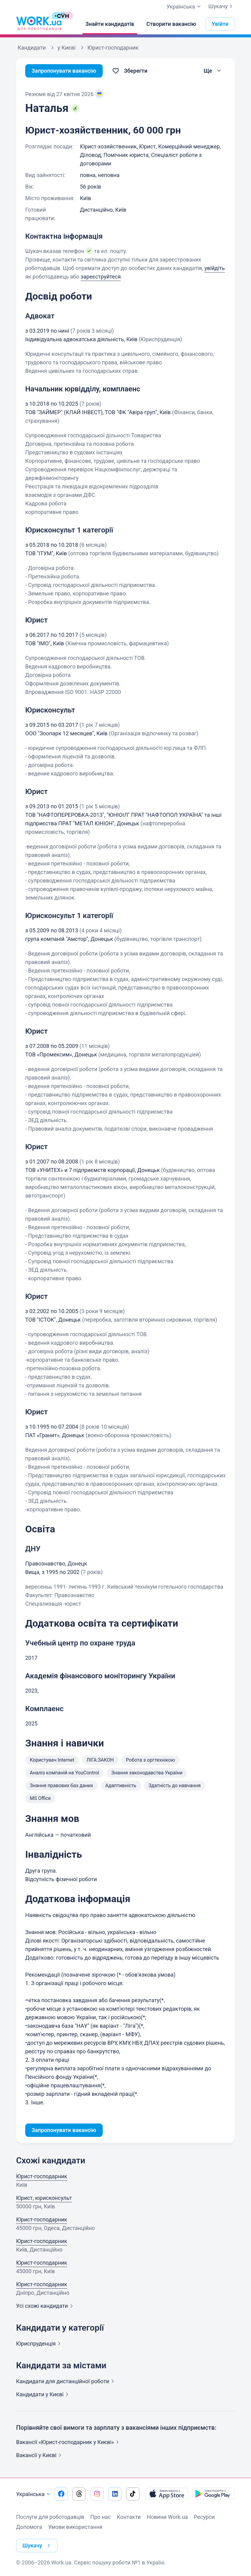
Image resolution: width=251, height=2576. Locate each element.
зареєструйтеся (101, 276)
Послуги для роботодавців (50, 2517)
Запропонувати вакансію (64, 71)
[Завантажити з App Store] (167, 2494)
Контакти (129, 2517)
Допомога (29, 2527)
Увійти (220, 24)
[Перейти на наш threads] (79, 2494)
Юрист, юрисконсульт (44, 2198)
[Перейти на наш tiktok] (132, 2494)
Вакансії (40, 2455)
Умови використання (75, 2527)
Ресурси (204, 2517)
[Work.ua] (39, 24)
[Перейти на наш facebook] (61, 2494)
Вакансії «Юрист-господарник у (68, 2442)
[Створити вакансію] (171, 24)
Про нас (100, 2517)
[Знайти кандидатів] (109, 24)
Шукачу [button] (37, 2545)
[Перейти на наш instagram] (97, 2494)
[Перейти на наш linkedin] (115, 2494)
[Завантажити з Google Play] (213, 2494)
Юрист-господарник (41, 2176)
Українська (34, 2494)
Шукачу (221, 6)
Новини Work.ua (167, 2517)
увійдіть (215, 268)
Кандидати (66, 2381)
